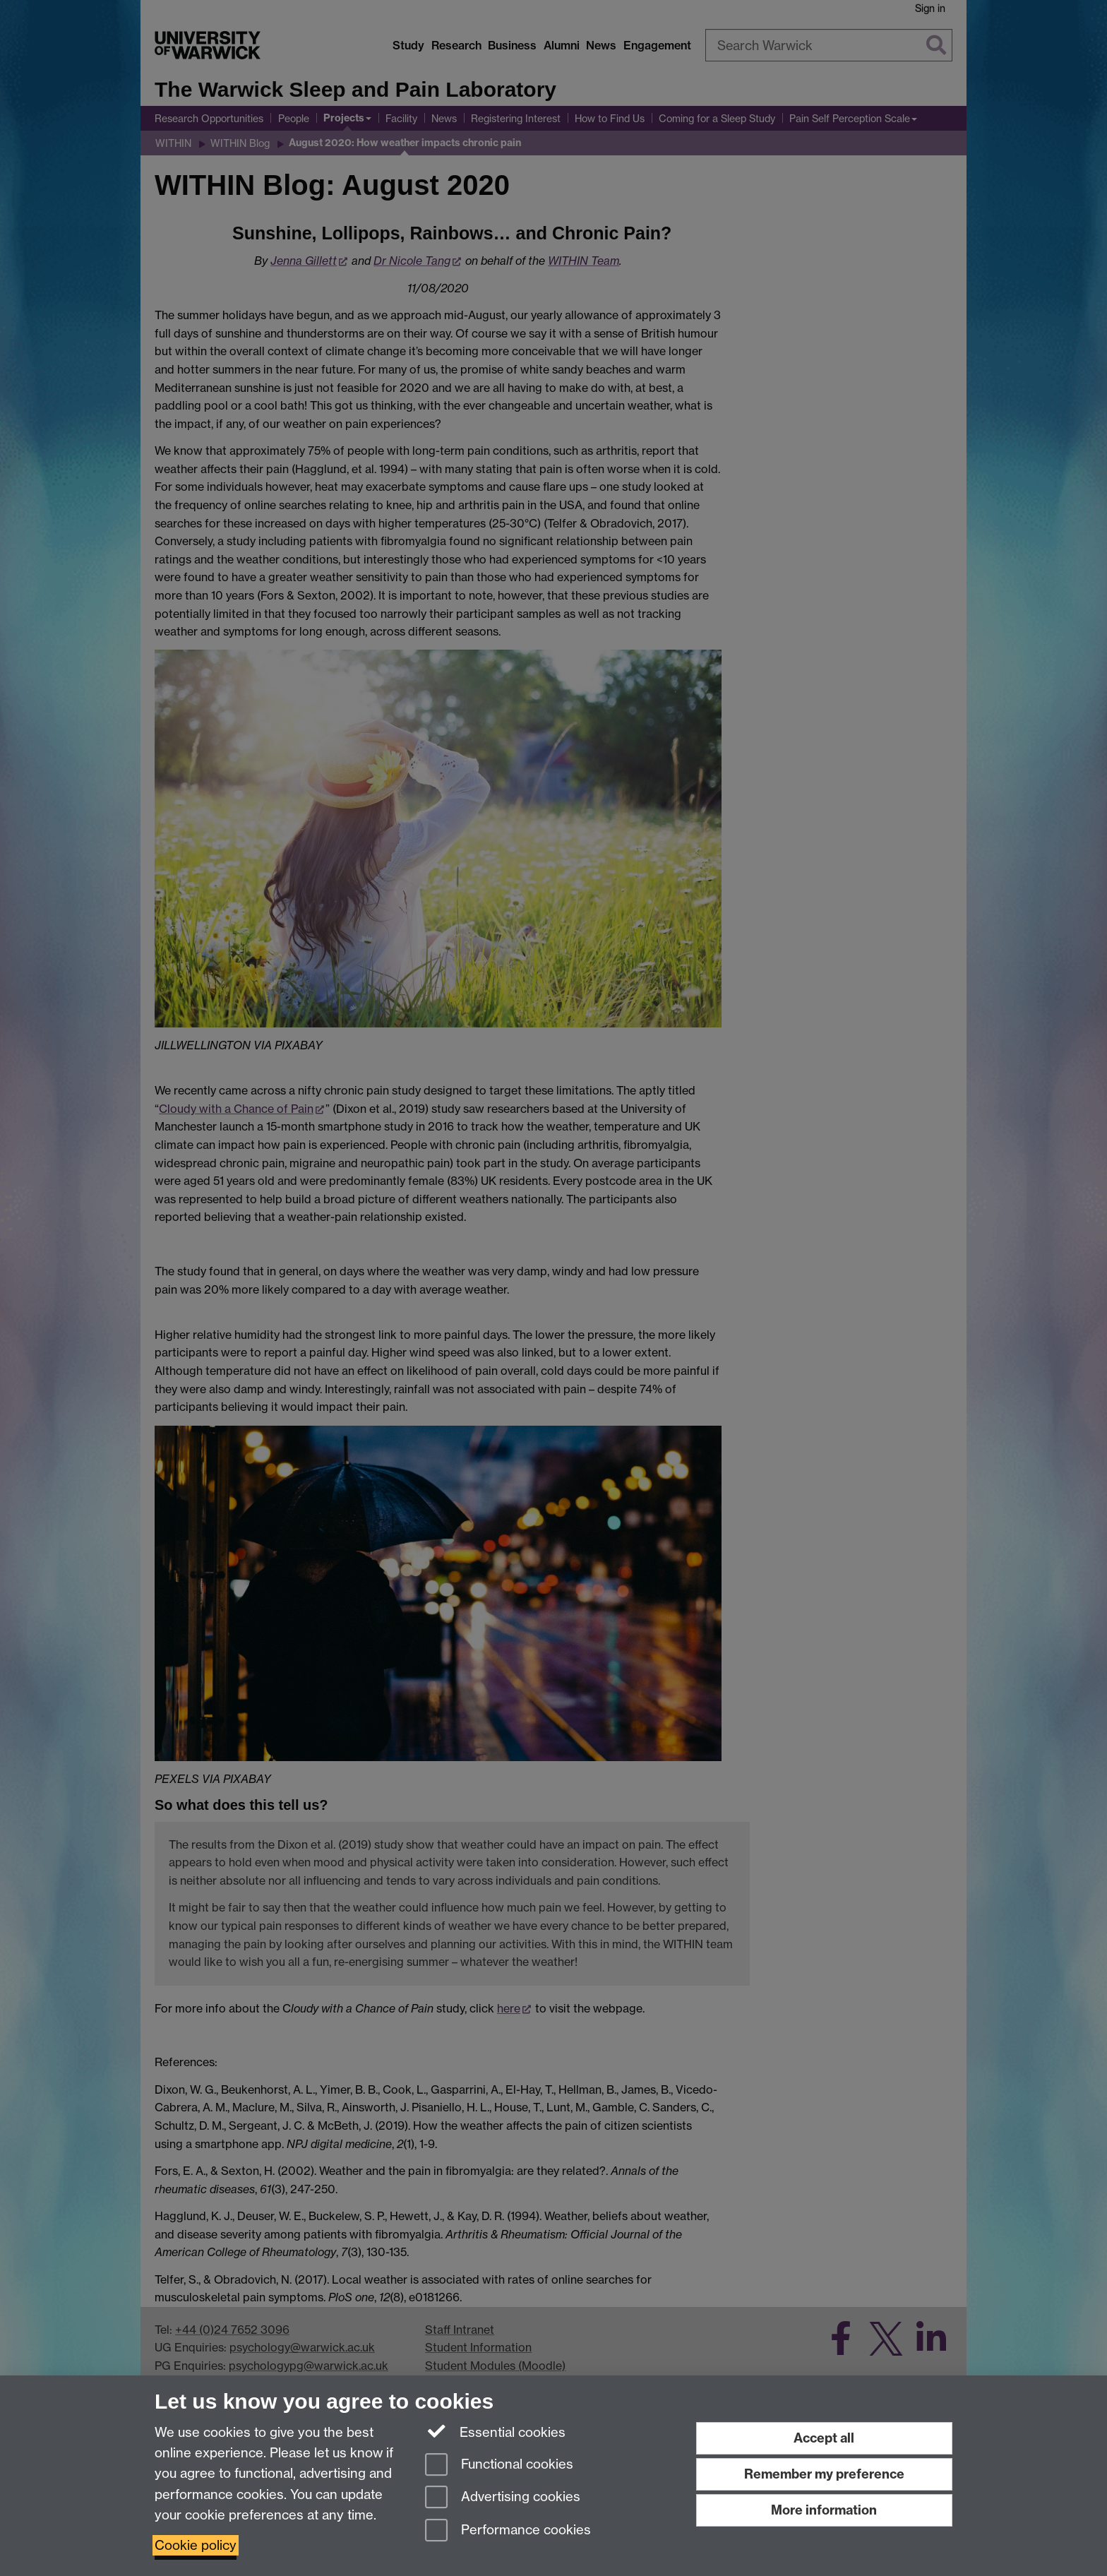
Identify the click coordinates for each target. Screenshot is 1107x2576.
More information (824, 2510)
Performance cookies (508, 2531)
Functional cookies (499, 2465)
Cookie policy (196, 2545)
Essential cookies (495, 2431)
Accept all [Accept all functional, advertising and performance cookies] (824, 2438)
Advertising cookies (502, 2498)
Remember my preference (824, 2474)
